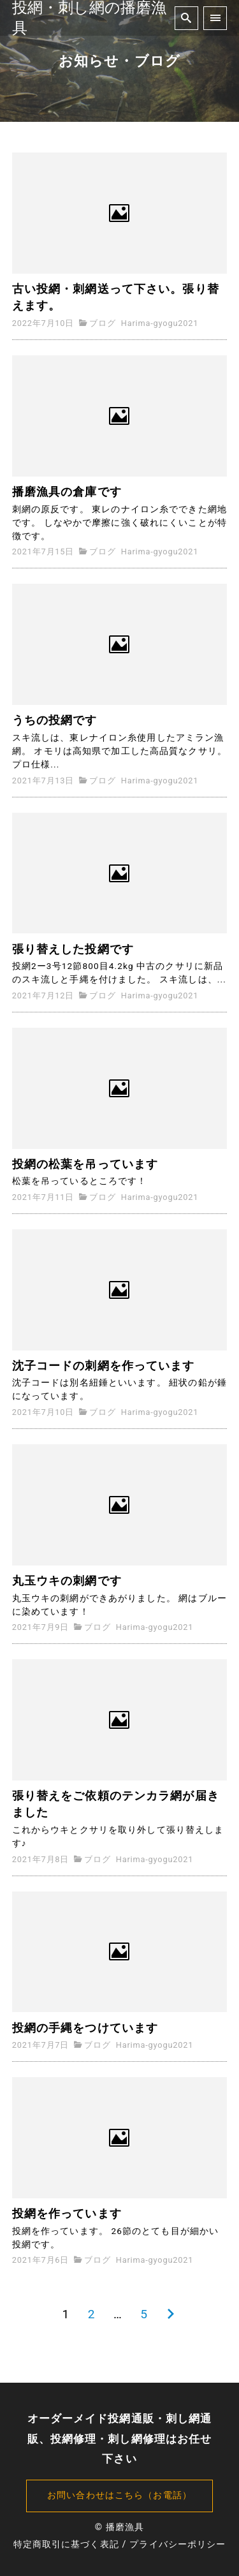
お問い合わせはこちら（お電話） (119, 2495)
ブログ (102, 323)
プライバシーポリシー (177, 2544)
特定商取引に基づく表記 (66, 2544)
